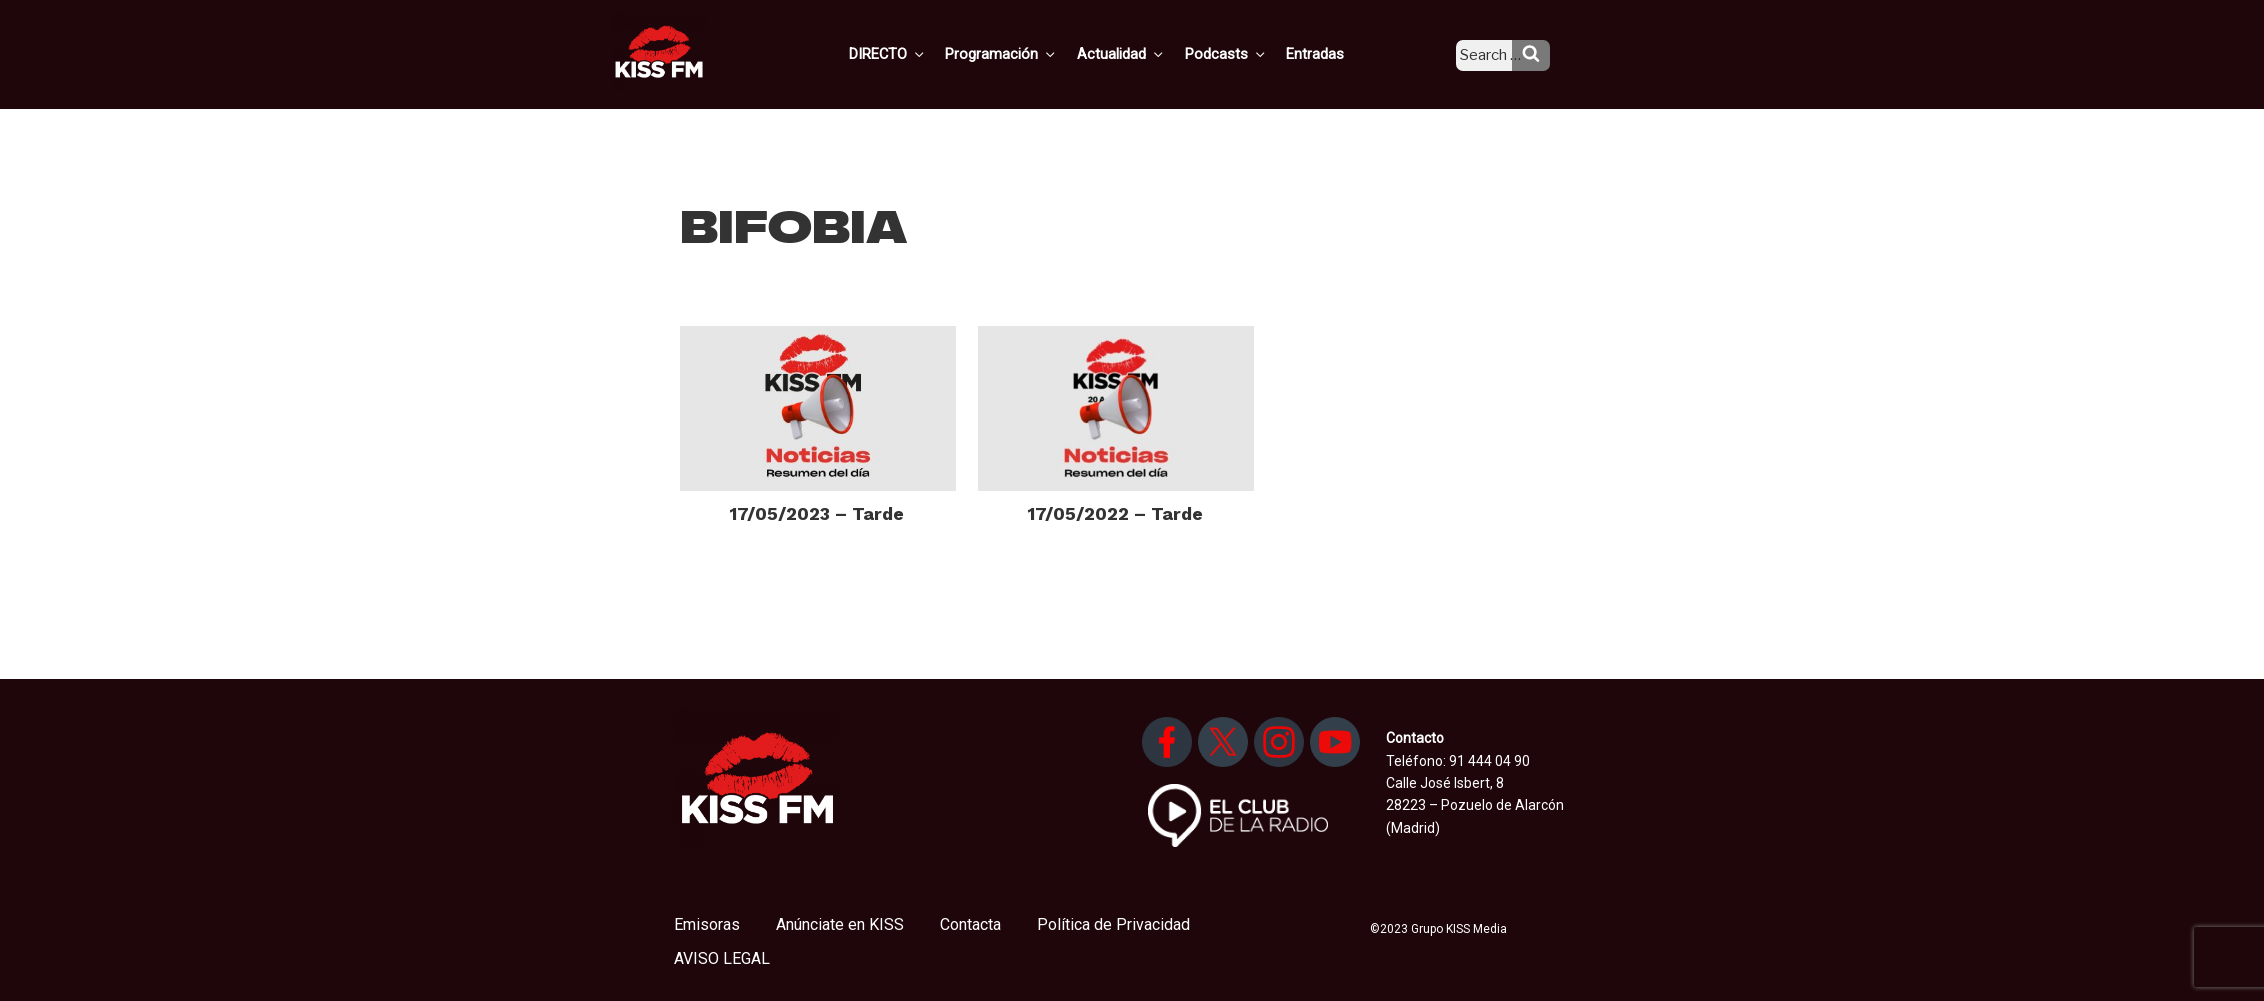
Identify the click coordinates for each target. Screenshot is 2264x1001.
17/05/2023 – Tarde (817, 513)
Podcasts (1246, 53)
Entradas (1331, 53)
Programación (1029, 53)
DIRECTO (919, 53)
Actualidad (1145, 53)
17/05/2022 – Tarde (1115, 513)
